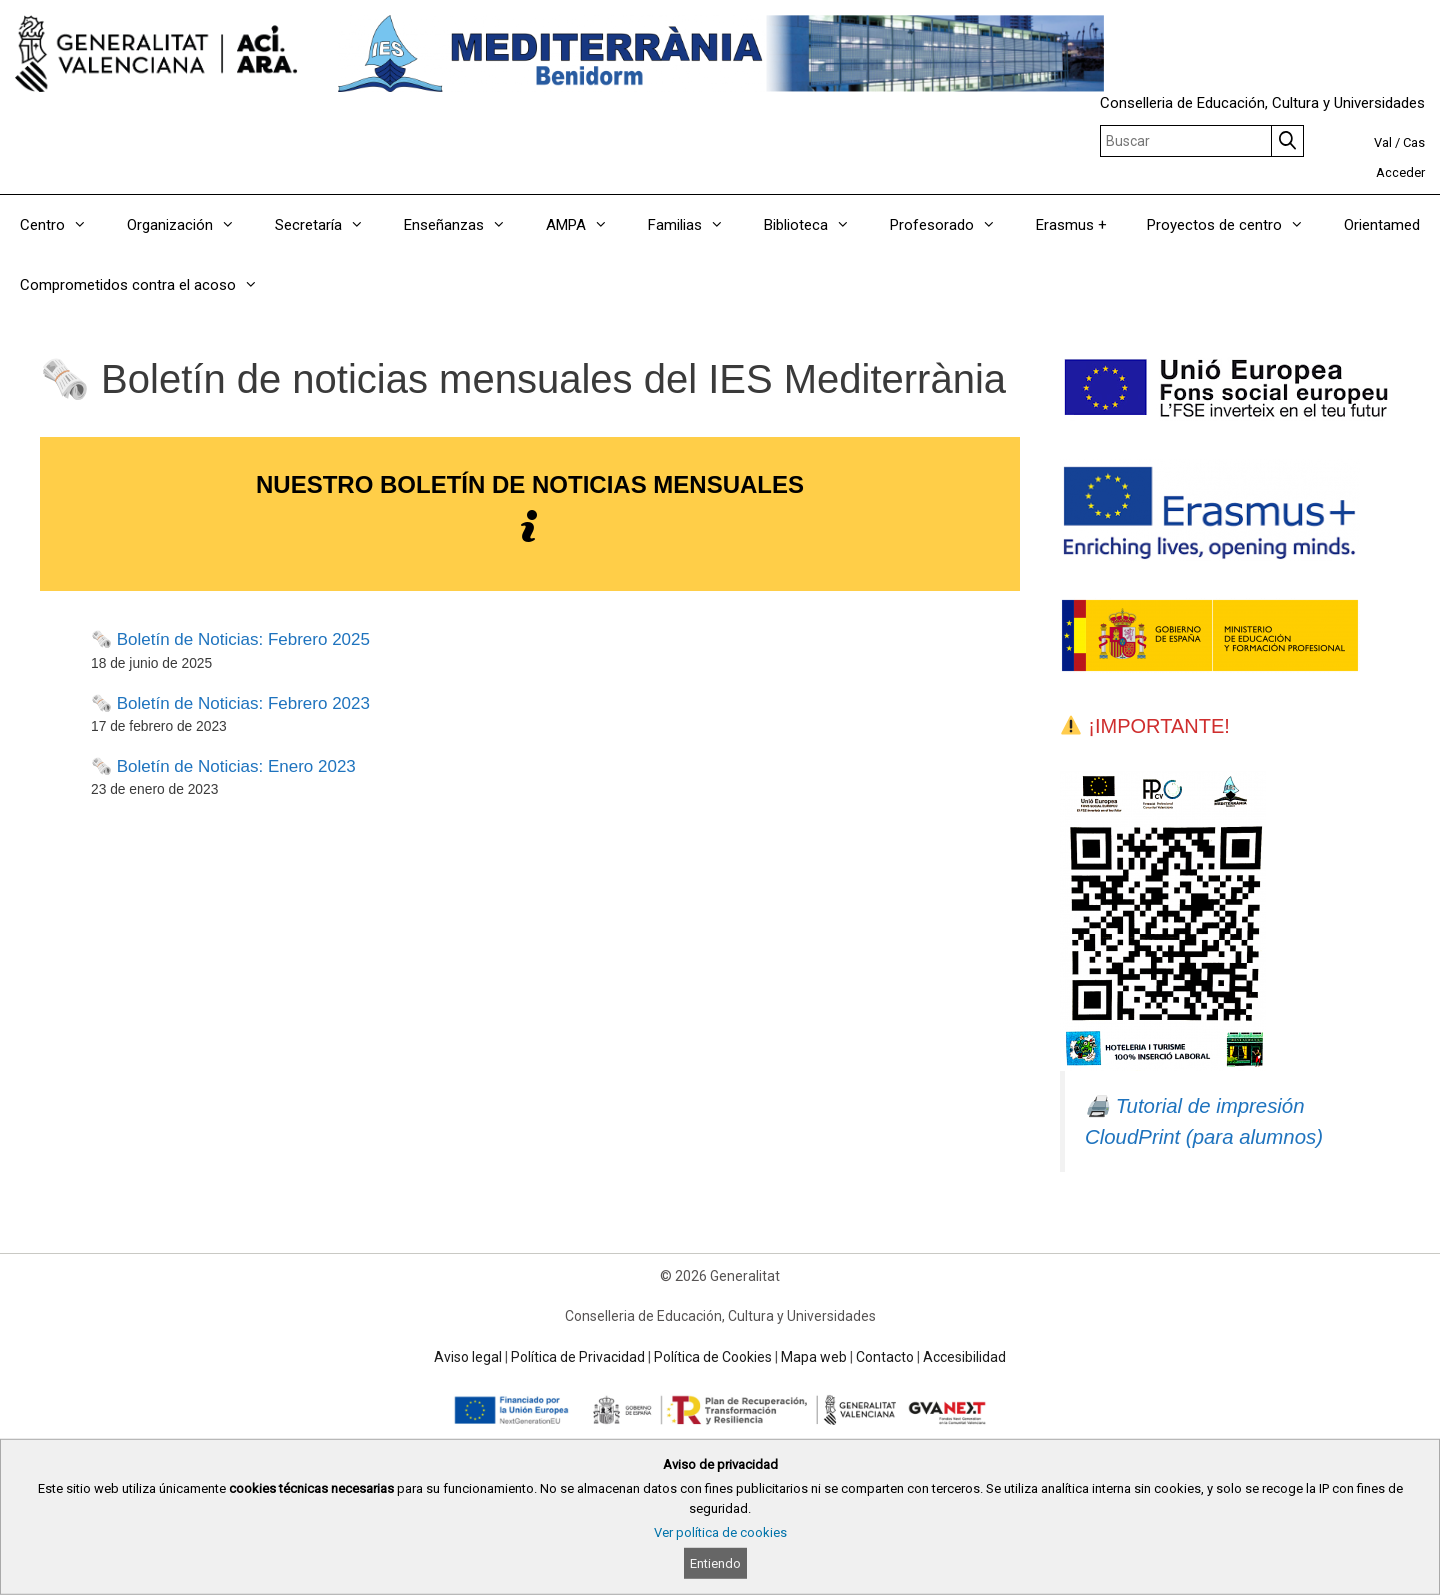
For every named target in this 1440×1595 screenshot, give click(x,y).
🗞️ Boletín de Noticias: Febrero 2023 (230, 703)
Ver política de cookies (720, 1532)
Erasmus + (1071, 225)
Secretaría (329, 225)
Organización (191, 225)
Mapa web (814, 1357)
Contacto (885, 1357)
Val (1383, 142)
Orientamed (1382, 225)
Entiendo (715, 1563)
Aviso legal (468, 1357)
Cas (1414, 142)
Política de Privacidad (578, 1357)
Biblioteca (817, 225)
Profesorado (953, 225)
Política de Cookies (713, 1357)
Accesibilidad (964, 1357)
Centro (63, 225)
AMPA (587, 225)
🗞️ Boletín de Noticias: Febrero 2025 (230, 639)
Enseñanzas (465, 225)
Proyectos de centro (1235, 225)
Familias (696, 225)
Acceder (1400, 172)
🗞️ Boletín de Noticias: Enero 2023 (223, 766)
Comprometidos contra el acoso (149, 285)
